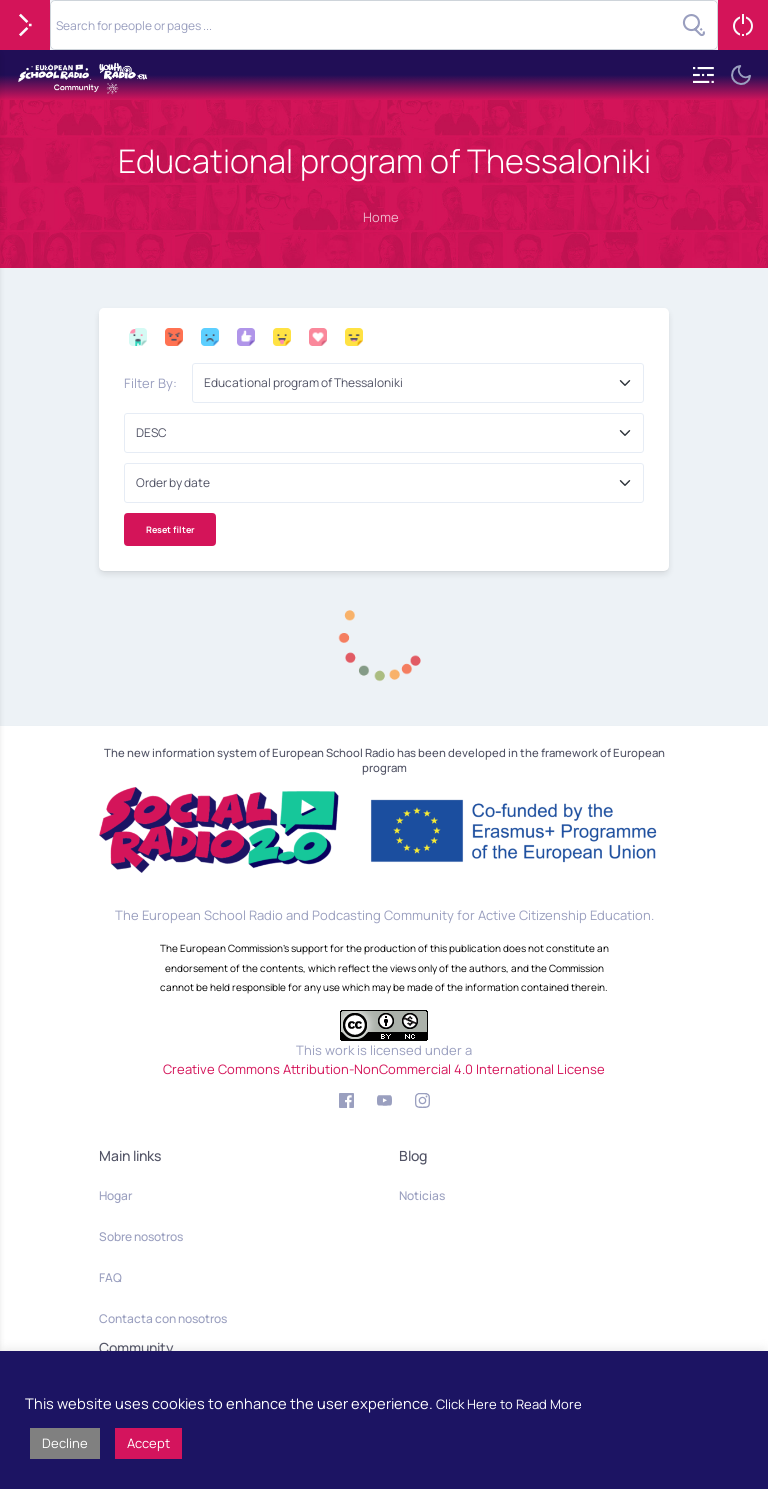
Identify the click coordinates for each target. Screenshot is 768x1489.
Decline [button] (65, 1443)
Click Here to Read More (509, 1404)
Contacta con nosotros (163, 1318)
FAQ (110, 1277)
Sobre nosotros (141, 1236)
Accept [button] (148, 1443)
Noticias (422, 1195)
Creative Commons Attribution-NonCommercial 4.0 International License (384, 1069)
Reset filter (170, 529)
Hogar (115, 1195)
